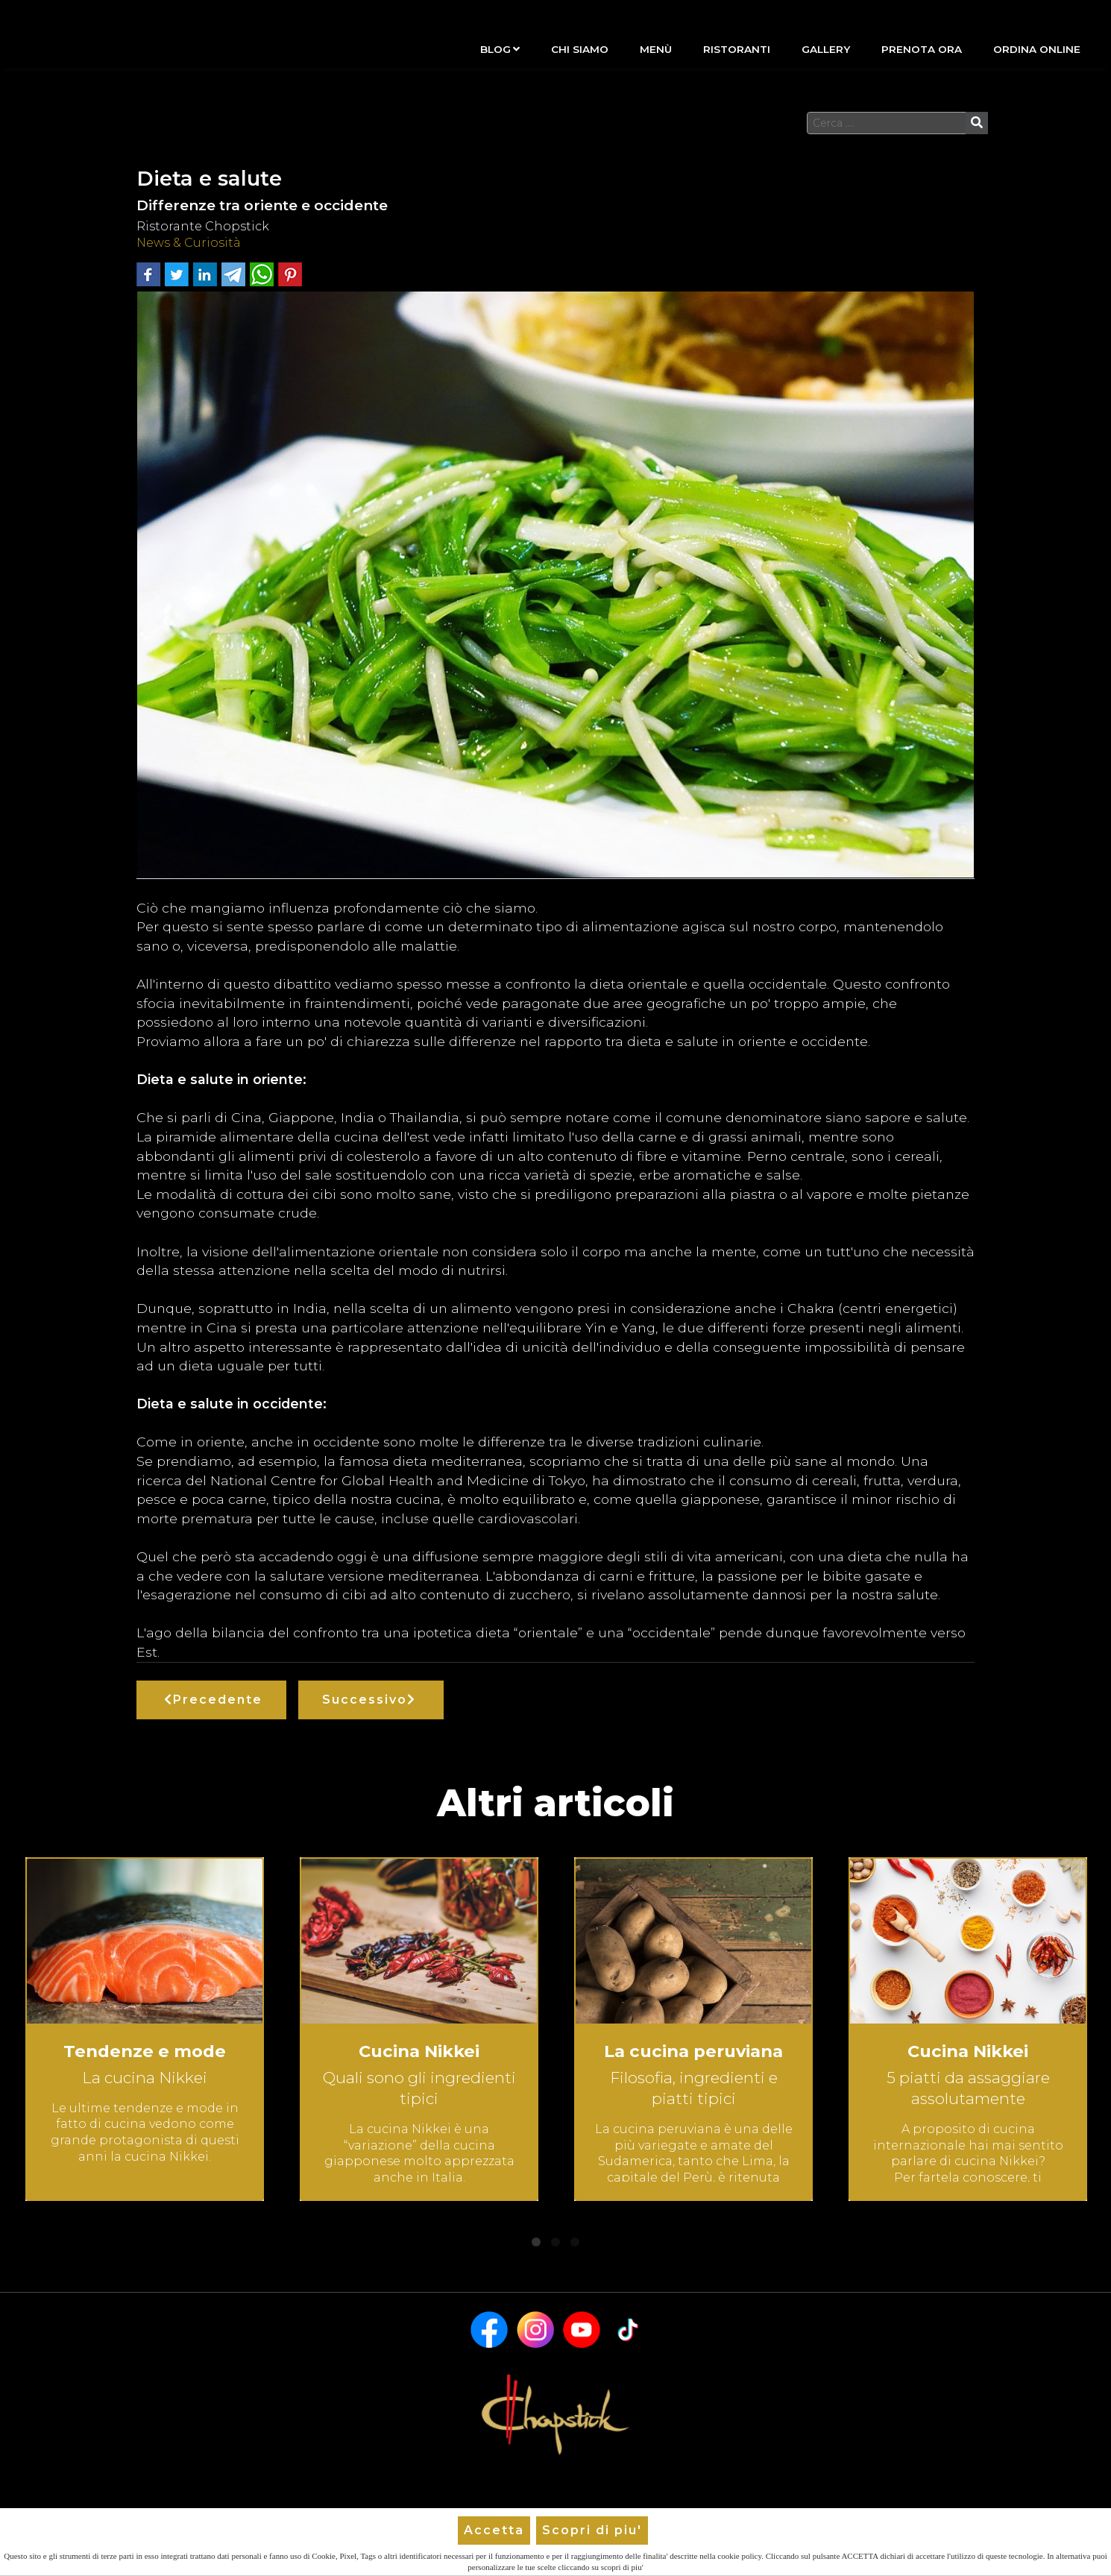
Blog (500, 49)
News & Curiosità (188, 243)
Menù (656, 49)
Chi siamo (579, 49)
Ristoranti (736, 49)
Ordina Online (1036, 49)
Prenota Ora (921, 49)
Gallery (826, 49)
